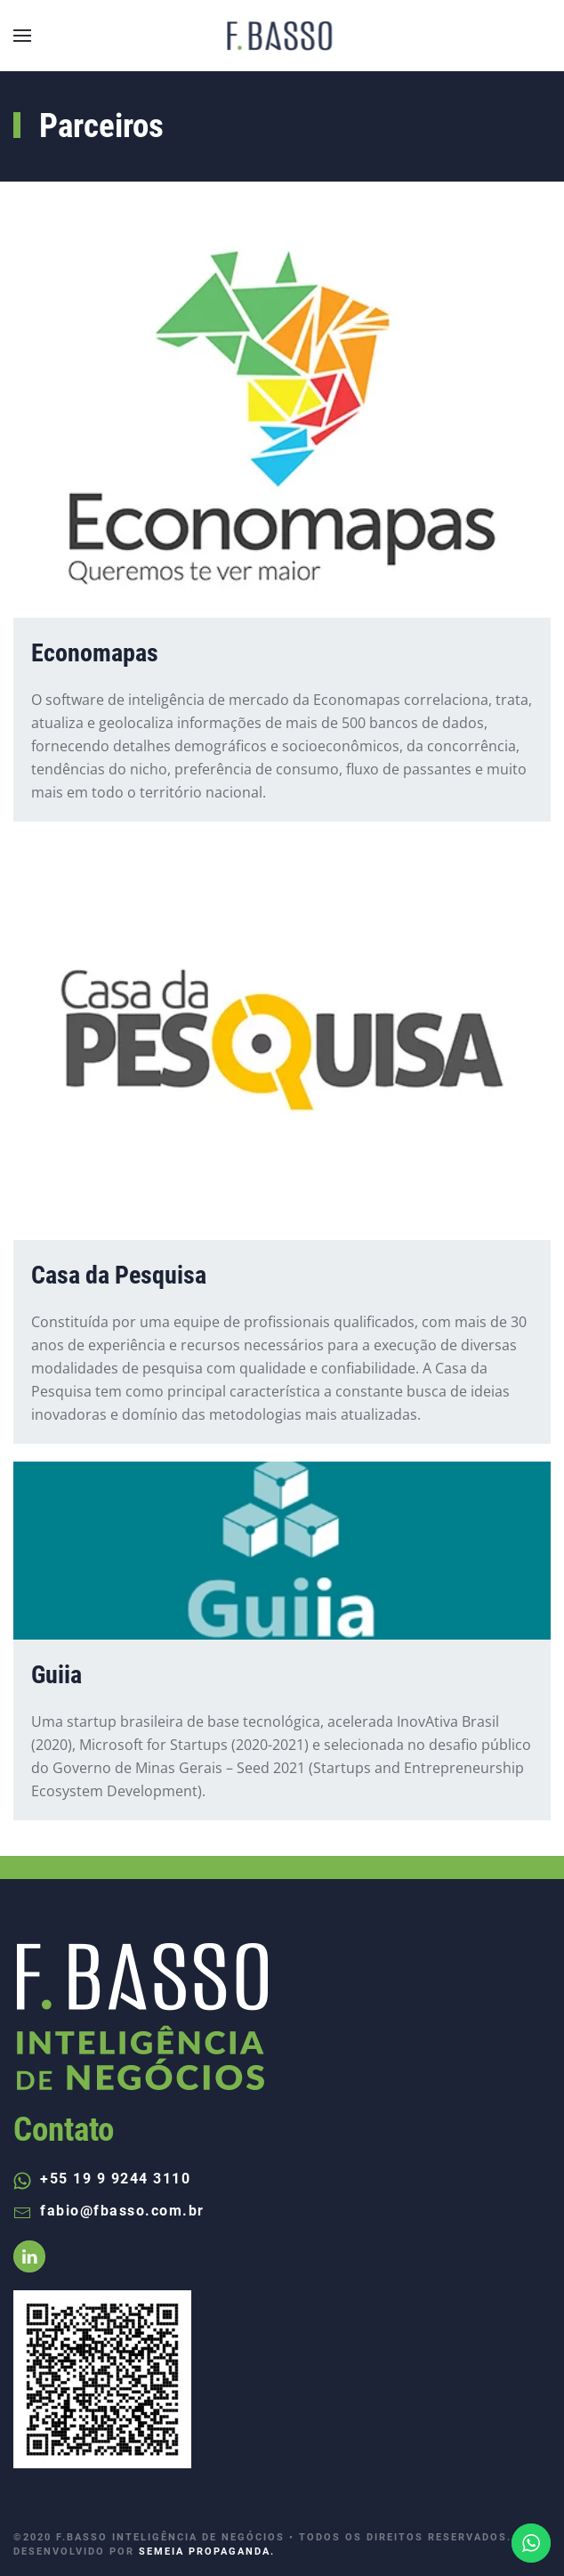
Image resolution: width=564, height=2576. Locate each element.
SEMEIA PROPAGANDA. (207, 2551)
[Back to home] (282, 35)
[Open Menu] (22, 35)
